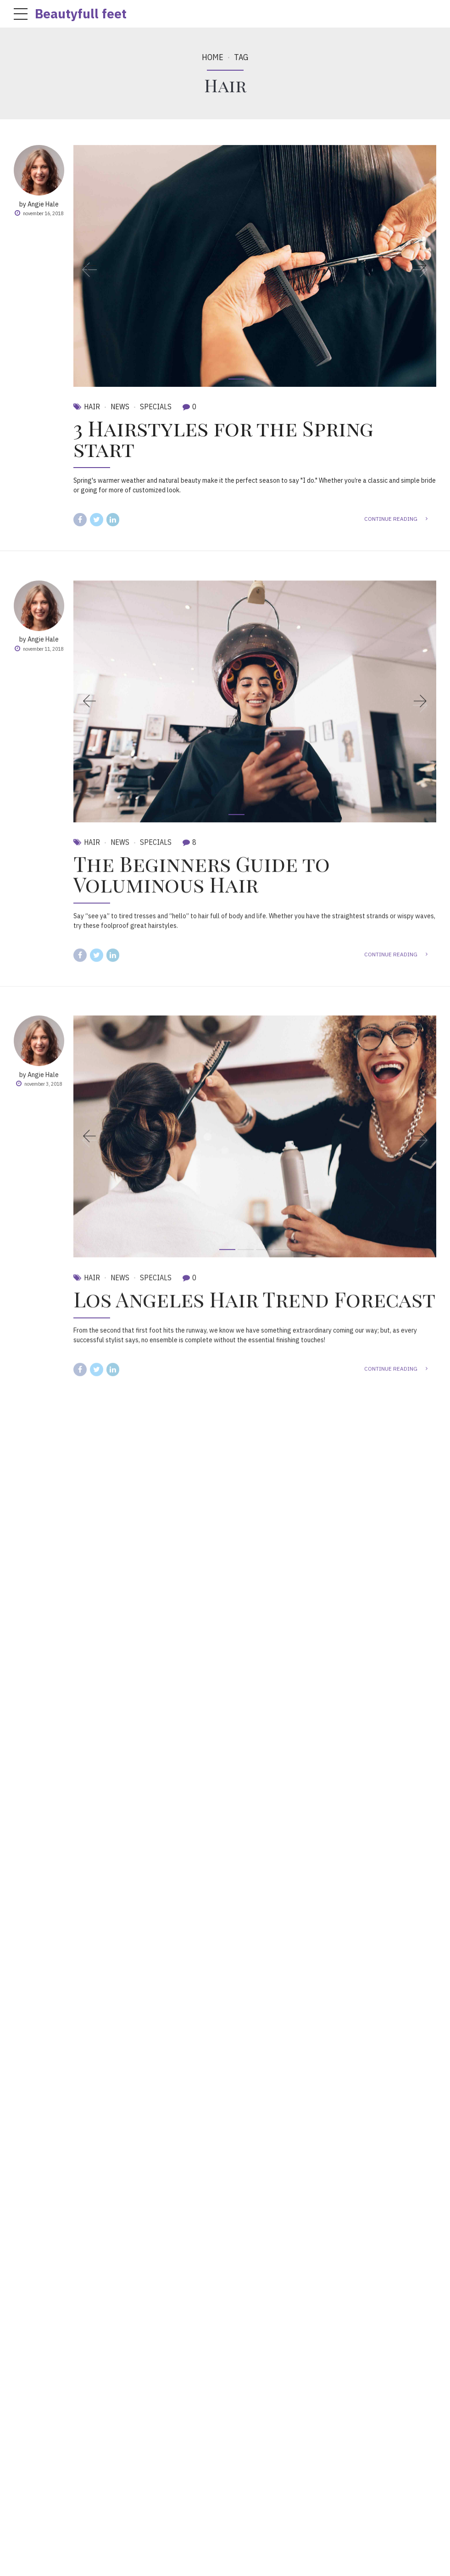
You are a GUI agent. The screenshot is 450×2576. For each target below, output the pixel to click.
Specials (156, 407)
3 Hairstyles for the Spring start (223, 438)
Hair (92, 407)
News (120, 407)
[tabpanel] (254, 266)
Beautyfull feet (81, 13)
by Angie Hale (39, 204)
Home (212, 57)
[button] (95, 266)
